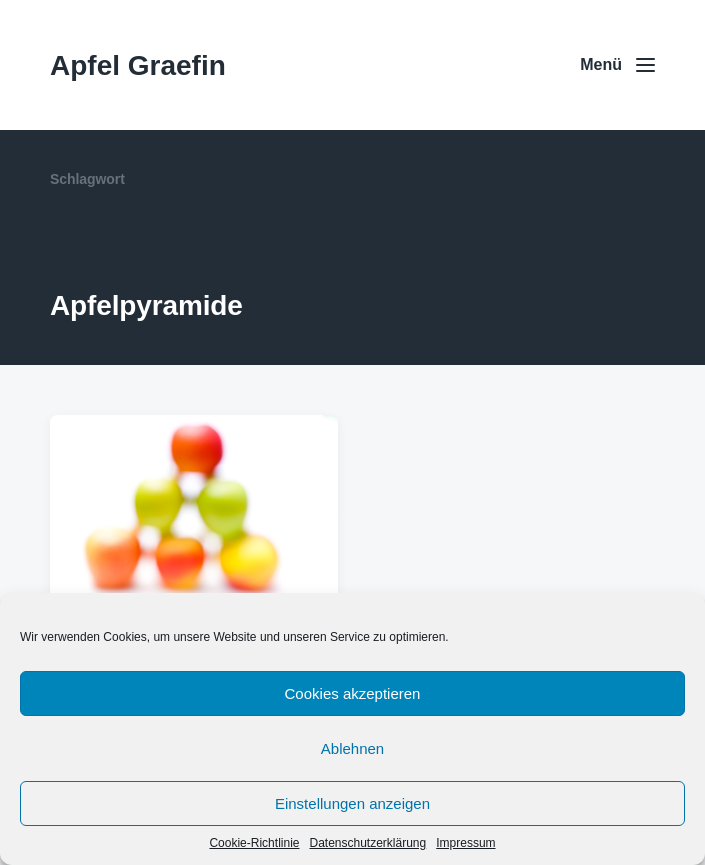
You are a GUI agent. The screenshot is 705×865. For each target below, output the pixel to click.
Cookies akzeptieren (353, 693)
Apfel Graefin (138, 65)
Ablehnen (352, 748)
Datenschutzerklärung (367, 843)
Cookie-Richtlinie (254, 843)
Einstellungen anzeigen (352, 803)
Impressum (465, 843)
